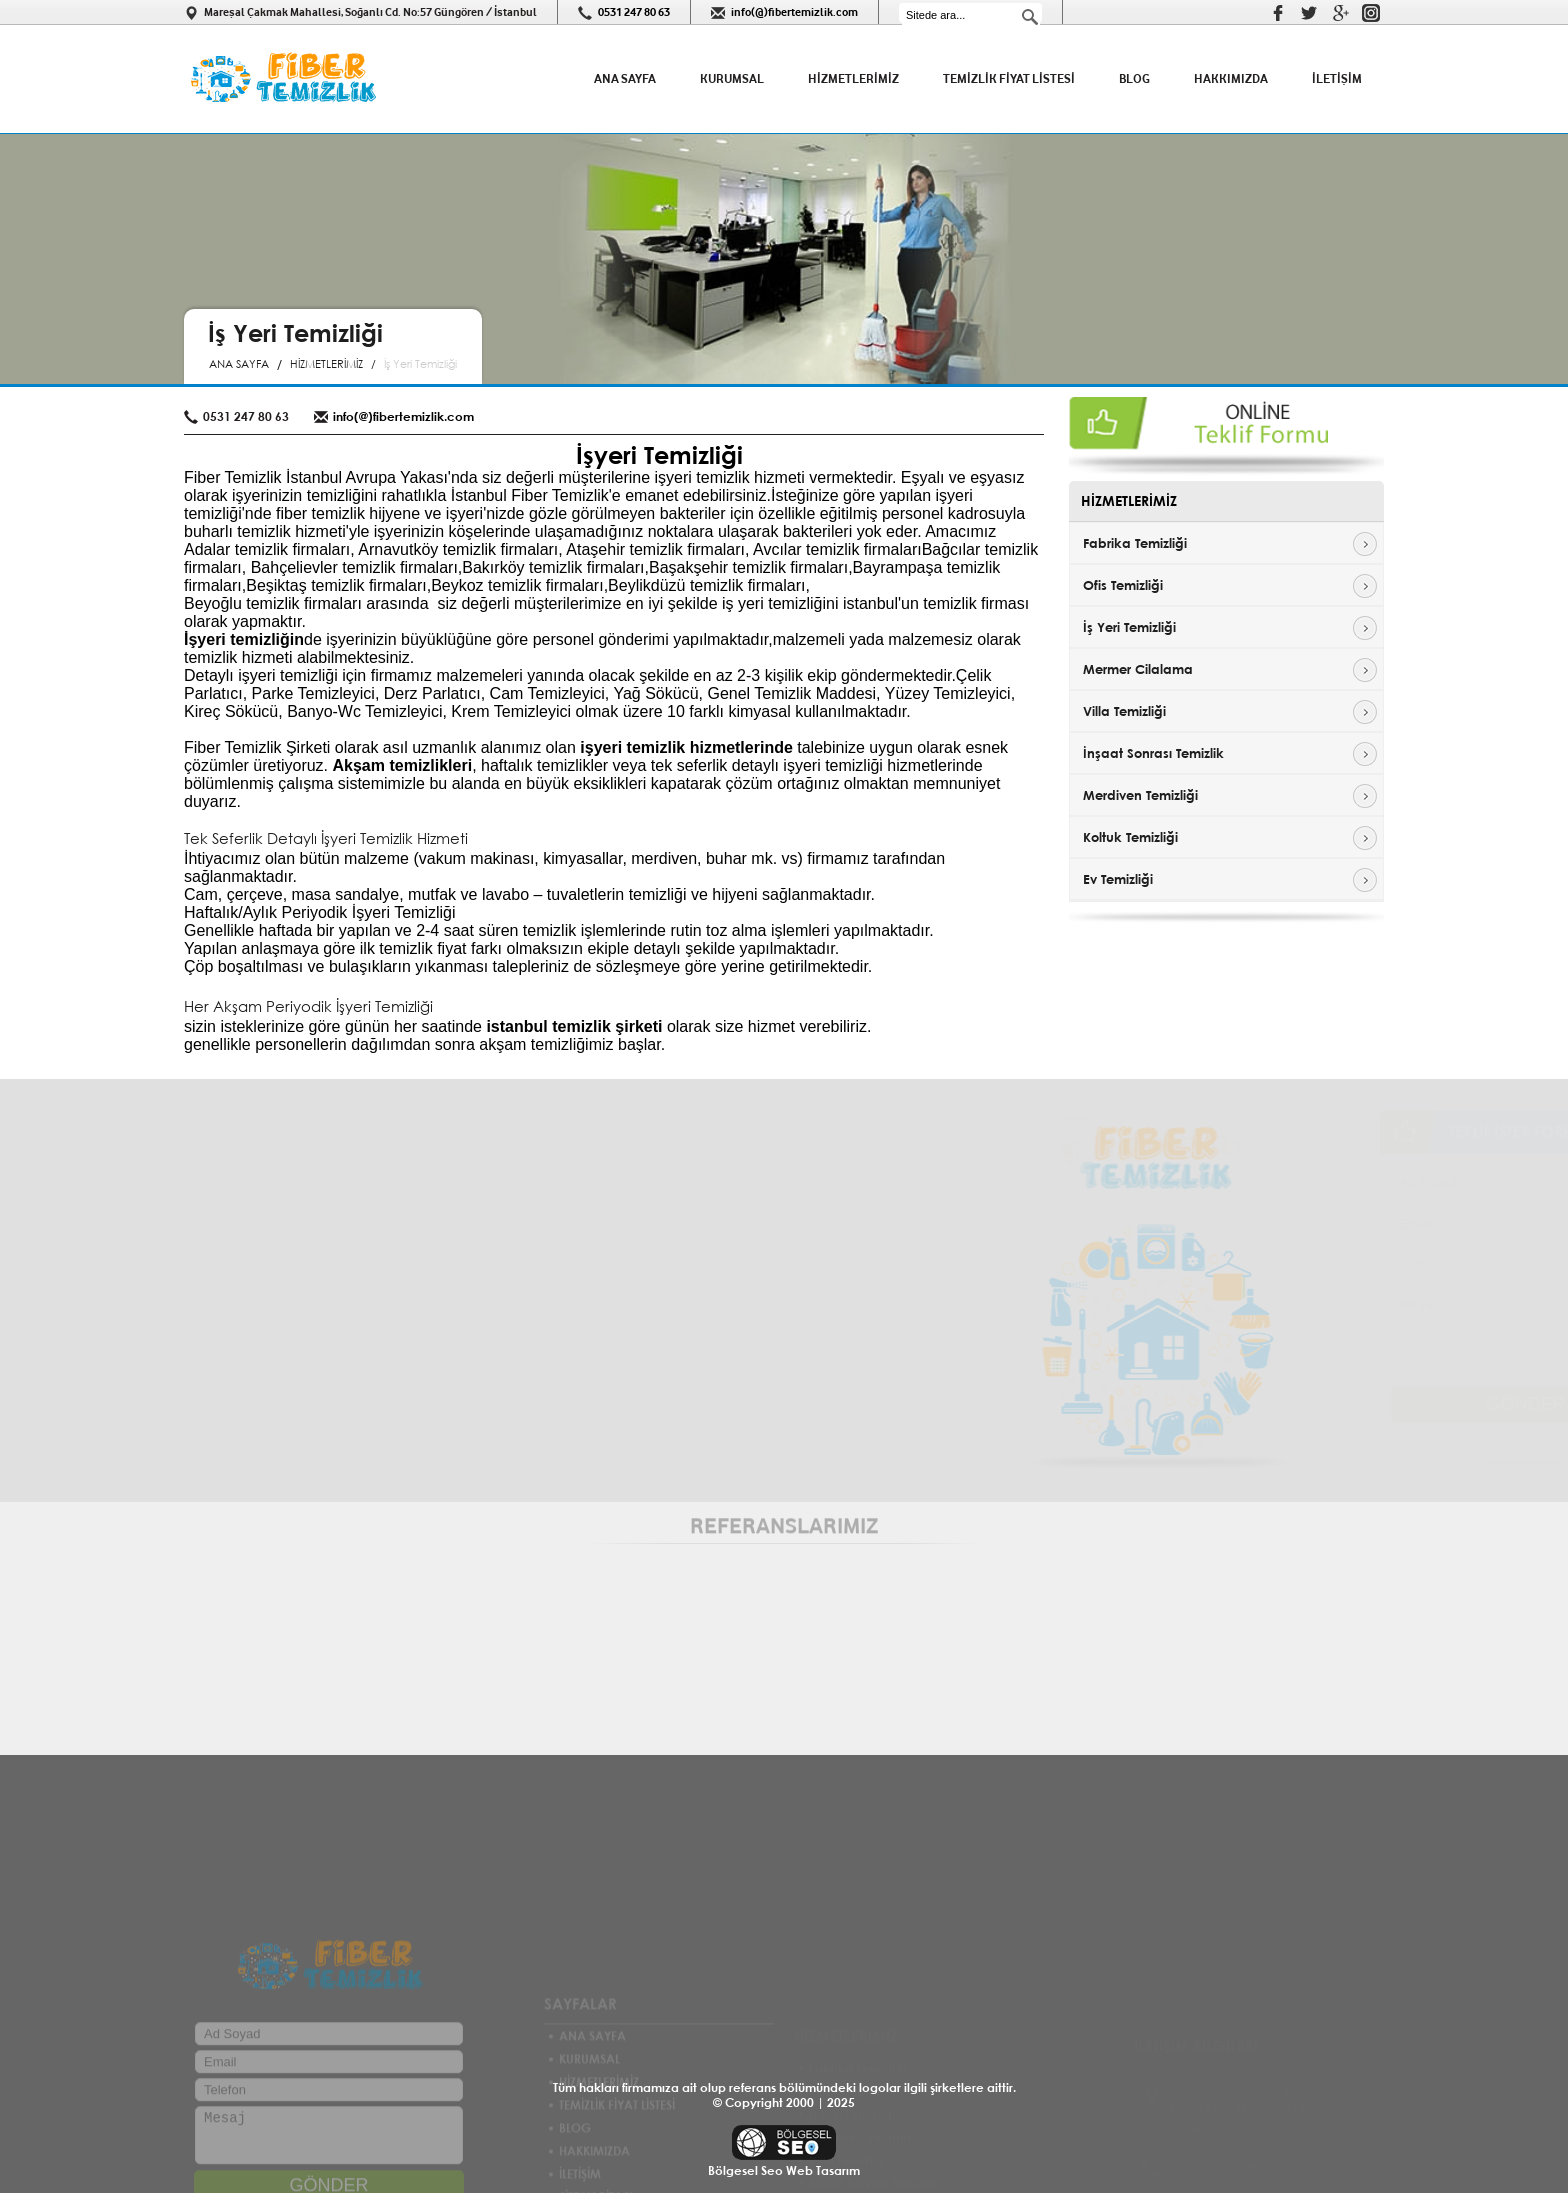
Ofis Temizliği (1123, 585)
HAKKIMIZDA (1231, 78)
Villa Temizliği (1124, 711)
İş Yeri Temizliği (1129, 627)
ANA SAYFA (625, 78)
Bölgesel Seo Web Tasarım (784, 2170)
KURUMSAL (732, 78)
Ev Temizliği (1118, 879)
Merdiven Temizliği (1140, 795)
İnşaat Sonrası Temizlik (1153, 753)
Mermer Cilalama (1138, 669)
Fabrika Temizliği (1135, 543)
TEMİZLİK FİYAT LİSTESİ (1009, 78)
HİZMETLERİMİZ (853, 78)
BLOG (1134, 78)
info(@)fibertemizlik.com (794, 12)
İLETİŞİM (1337, 78)
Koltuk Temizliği (1130, 837)
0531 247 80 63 (634, 12)
